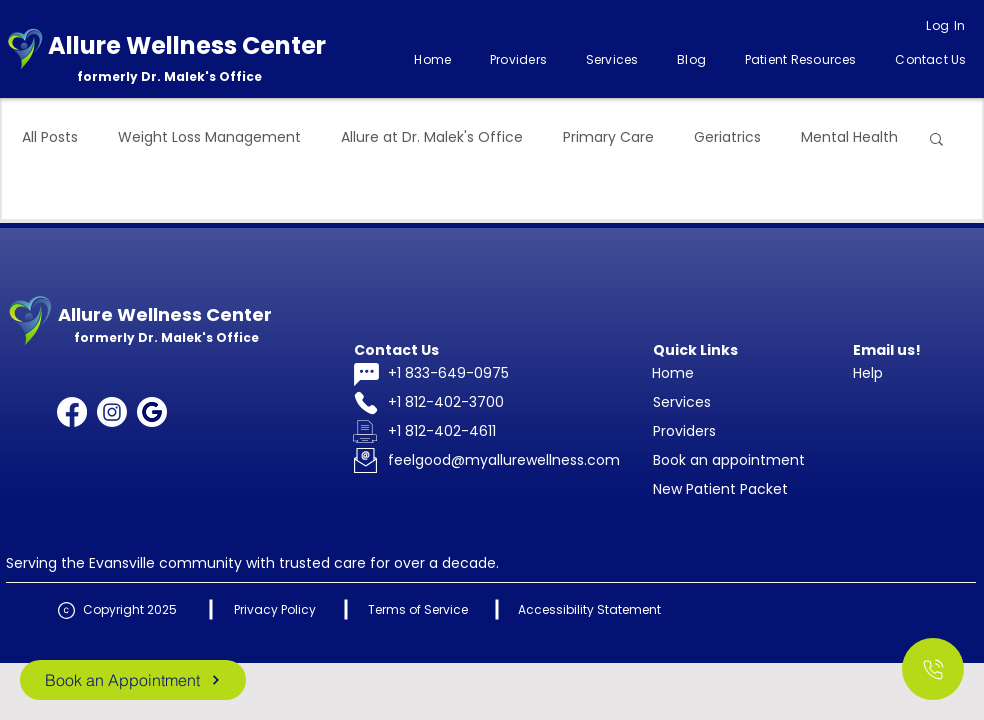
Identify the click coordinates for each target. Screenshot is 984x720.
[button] (612, 60)
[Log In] (946, 26)
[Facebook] (72, 412)
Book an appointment (729, 460)
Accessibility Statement (589, 609)
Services (682, 402)
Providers (684, 431)
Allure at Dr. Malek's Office (432, 137)
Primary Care (608, 137)
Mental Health (849, 137)
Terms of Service (418, 609)
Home (673, 373)
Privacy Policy (275, 609)
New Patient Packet (720, 489)
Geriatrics (727, 137)
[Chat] (366, 374)
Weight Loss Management (209, 137)
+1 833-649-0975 (448, 373)
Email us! (887, 350)
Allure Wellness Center (187, 45)
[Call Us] (933, 669)
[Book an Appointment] (133, 680)
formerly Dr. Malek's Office (169, 76)
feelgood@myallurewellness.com (504, 460)
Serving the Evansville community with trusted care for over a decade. (252, 563)
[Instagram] (112, 412)
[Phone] (366, 403)
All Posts (50, 137)
